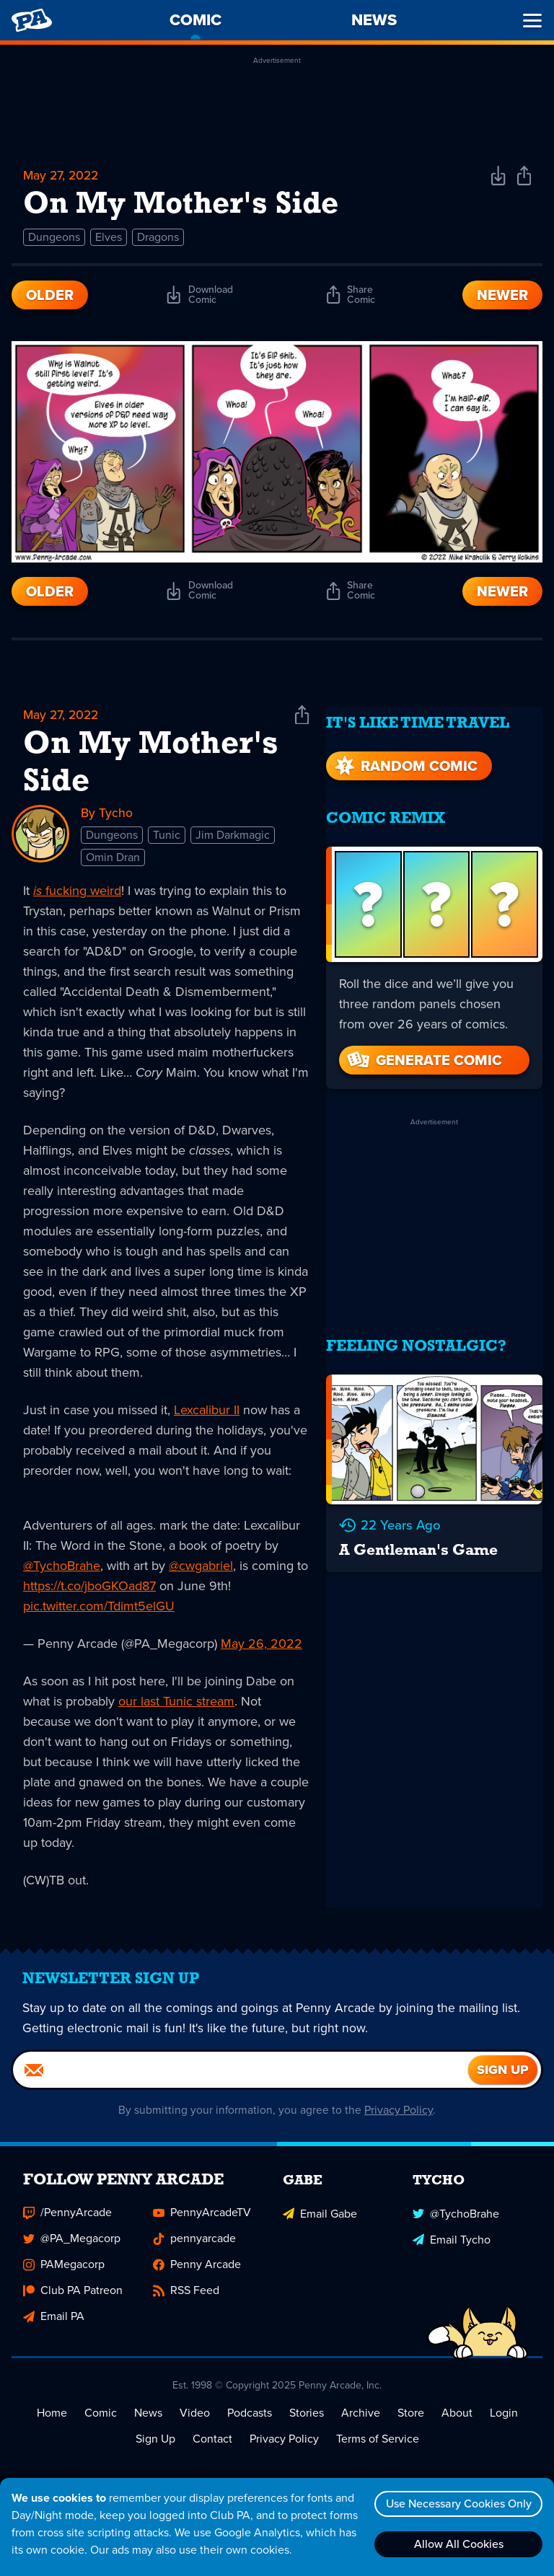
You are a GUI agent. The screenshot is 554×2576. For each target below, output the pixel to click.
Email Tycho (452, 2248)
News (148, 2422)
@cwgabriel (201, 1567)
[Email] (240, 2080)
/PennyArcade (67, 2222)
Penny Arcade (197, 2274)
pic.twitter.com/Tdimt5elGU (99, 1608)
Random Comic (405, 757)
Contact (212, 2448)
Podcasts (249, 2422)
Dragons (158, 238)
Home (52, 2422)
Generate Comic (423, 1051)
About (456, 2422)
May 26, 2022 (261, 1645)
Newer (502, 296)
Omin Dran (113, 859)
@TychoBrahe (61, 1567)
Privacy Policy (399, 2120)
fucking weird (77, 892)
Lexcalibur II (206, 1412)
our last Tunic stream (176, 1703)
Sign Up (155, 2448)
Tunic (166, 837)
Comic (100, 2422)
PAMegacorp (64, 2274)
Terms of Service (377, 2448)
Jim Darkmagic (232, 837)
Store (410, 2422)
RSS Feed (186, 2300)
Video (195, 2422)
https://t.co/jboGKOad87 (89, 1588)
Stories (306, 2422)
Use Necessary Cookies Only (456, 2503)
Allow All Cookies (456, 2544)
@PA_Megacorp (71, 2248)
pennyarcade (194, 2248)
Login (504, 2422)
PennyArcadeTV (202, 2222)
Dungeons (54, 238)
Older (50, 296)
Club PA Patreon (73, 2300)
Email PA (53, 2326)
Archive (360, 2422)
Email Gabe (320, 2222)
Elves (108, 238)
